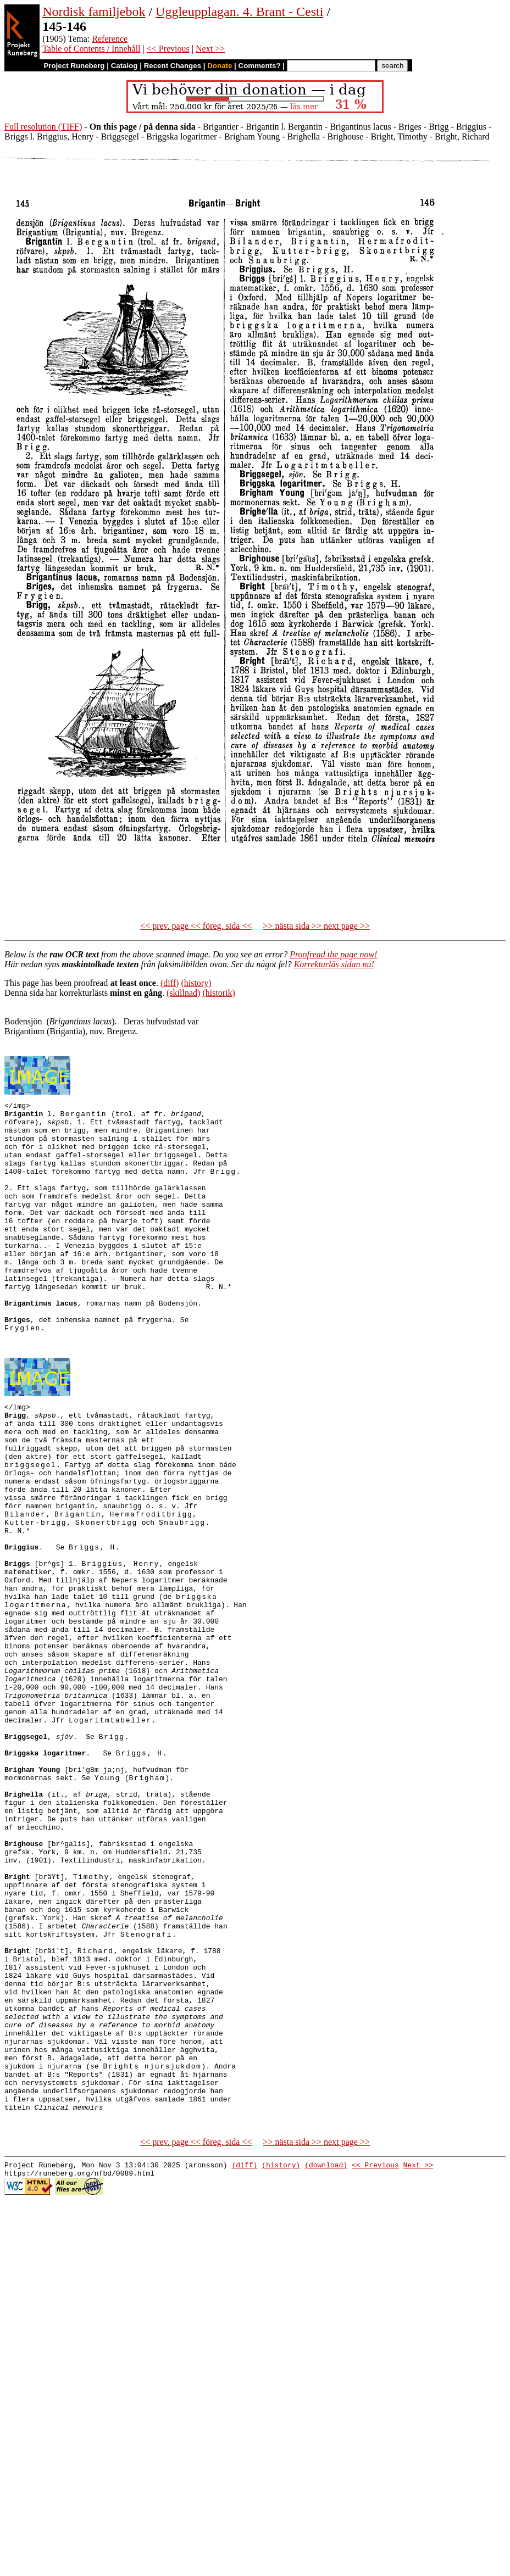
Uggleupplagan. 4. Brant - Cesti (239, 11)
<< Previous (168, 48)
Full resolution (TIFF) (43, 126)
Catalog (124, 66)
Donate (219, 66)
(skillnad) (183, 992)
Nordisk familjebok (93, 11)
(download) (325, 2359)
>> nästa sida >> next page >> (316, 925)
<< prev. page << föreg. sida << (196, 925)
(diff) (169, 983)
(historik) (218, 992)
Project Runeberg (73, 66)
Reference (109, 38)
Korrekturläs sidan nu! (334, 964)
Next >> (210, 48)
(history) (196, 983)
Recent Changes (172, 66)
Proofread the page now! (333, 954)
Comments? (260, 66)
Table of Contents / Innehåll (91, 48)
